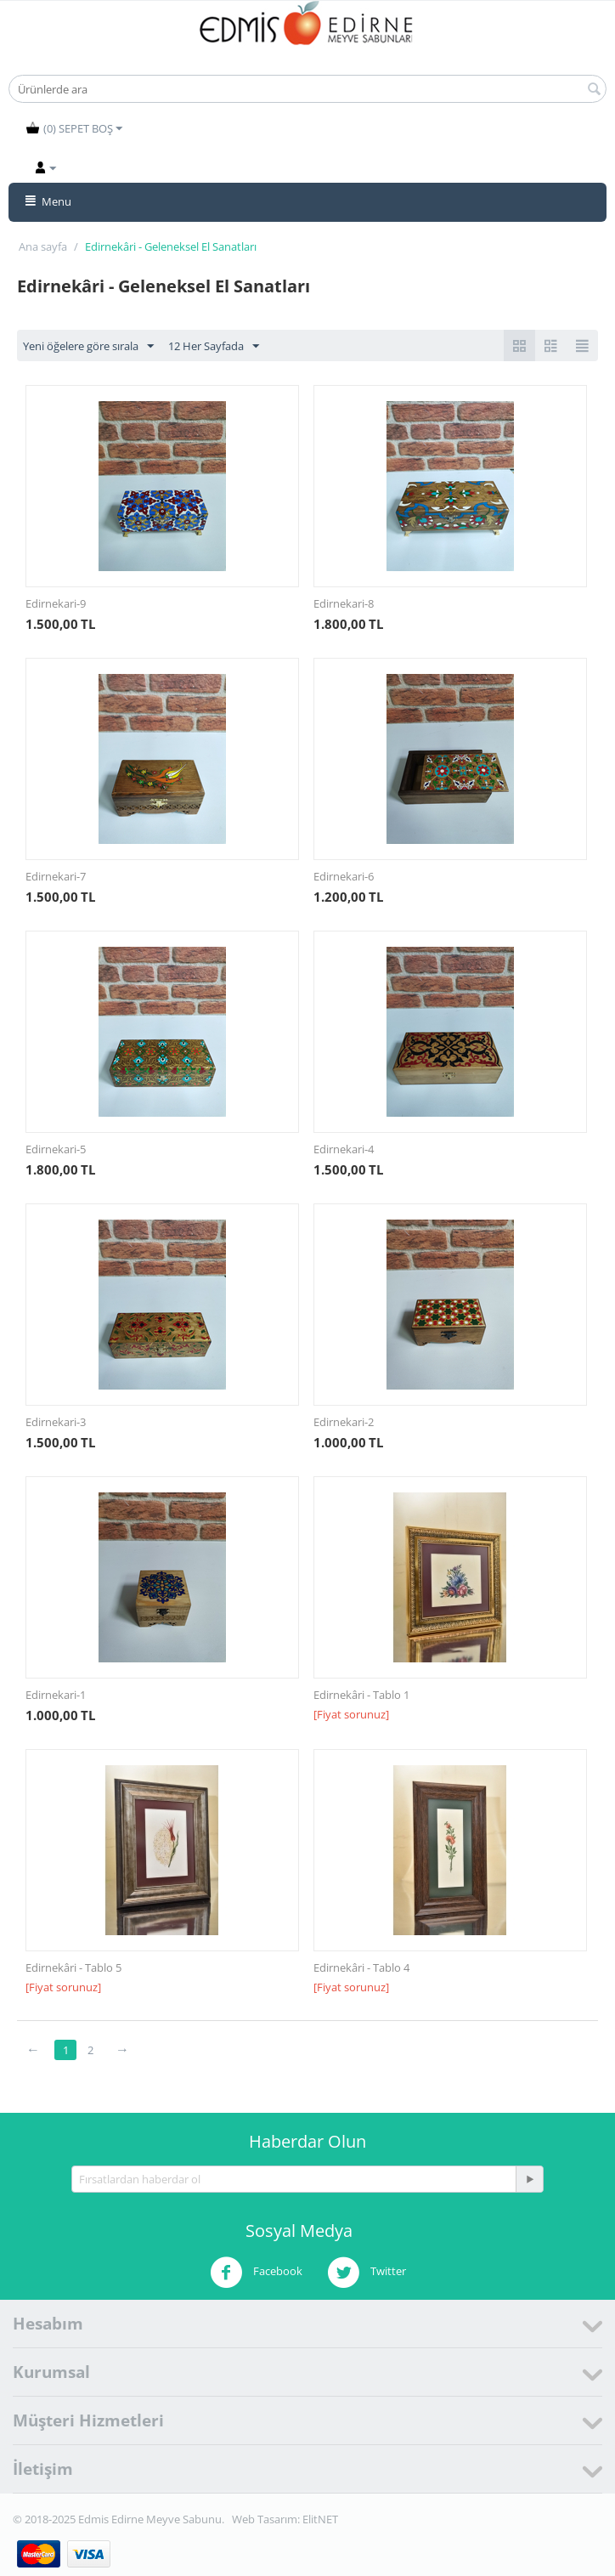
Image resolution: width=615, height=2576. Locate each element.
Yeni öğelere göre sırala (88, 346)
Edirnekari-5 (55, 1149)
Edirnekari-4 (343, 1149)
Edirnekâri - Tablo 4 (361, 1967)
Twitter (366, 2272)
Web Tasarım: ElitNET (285, 2519)
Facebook (256, 2272)
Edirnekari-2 (343, 1422)
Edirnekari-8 (343, 603)
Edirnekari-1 (55, 1694)
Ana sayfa (43, 246)
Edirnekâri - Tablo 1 (361, 1694)
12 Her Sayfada (213, 346)
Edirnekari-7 (55, 876)
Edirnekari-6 (343, 876)
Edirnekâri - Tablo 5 (73, 1967)
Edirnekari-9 (55, 603)
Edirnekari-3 (55, 1422)
